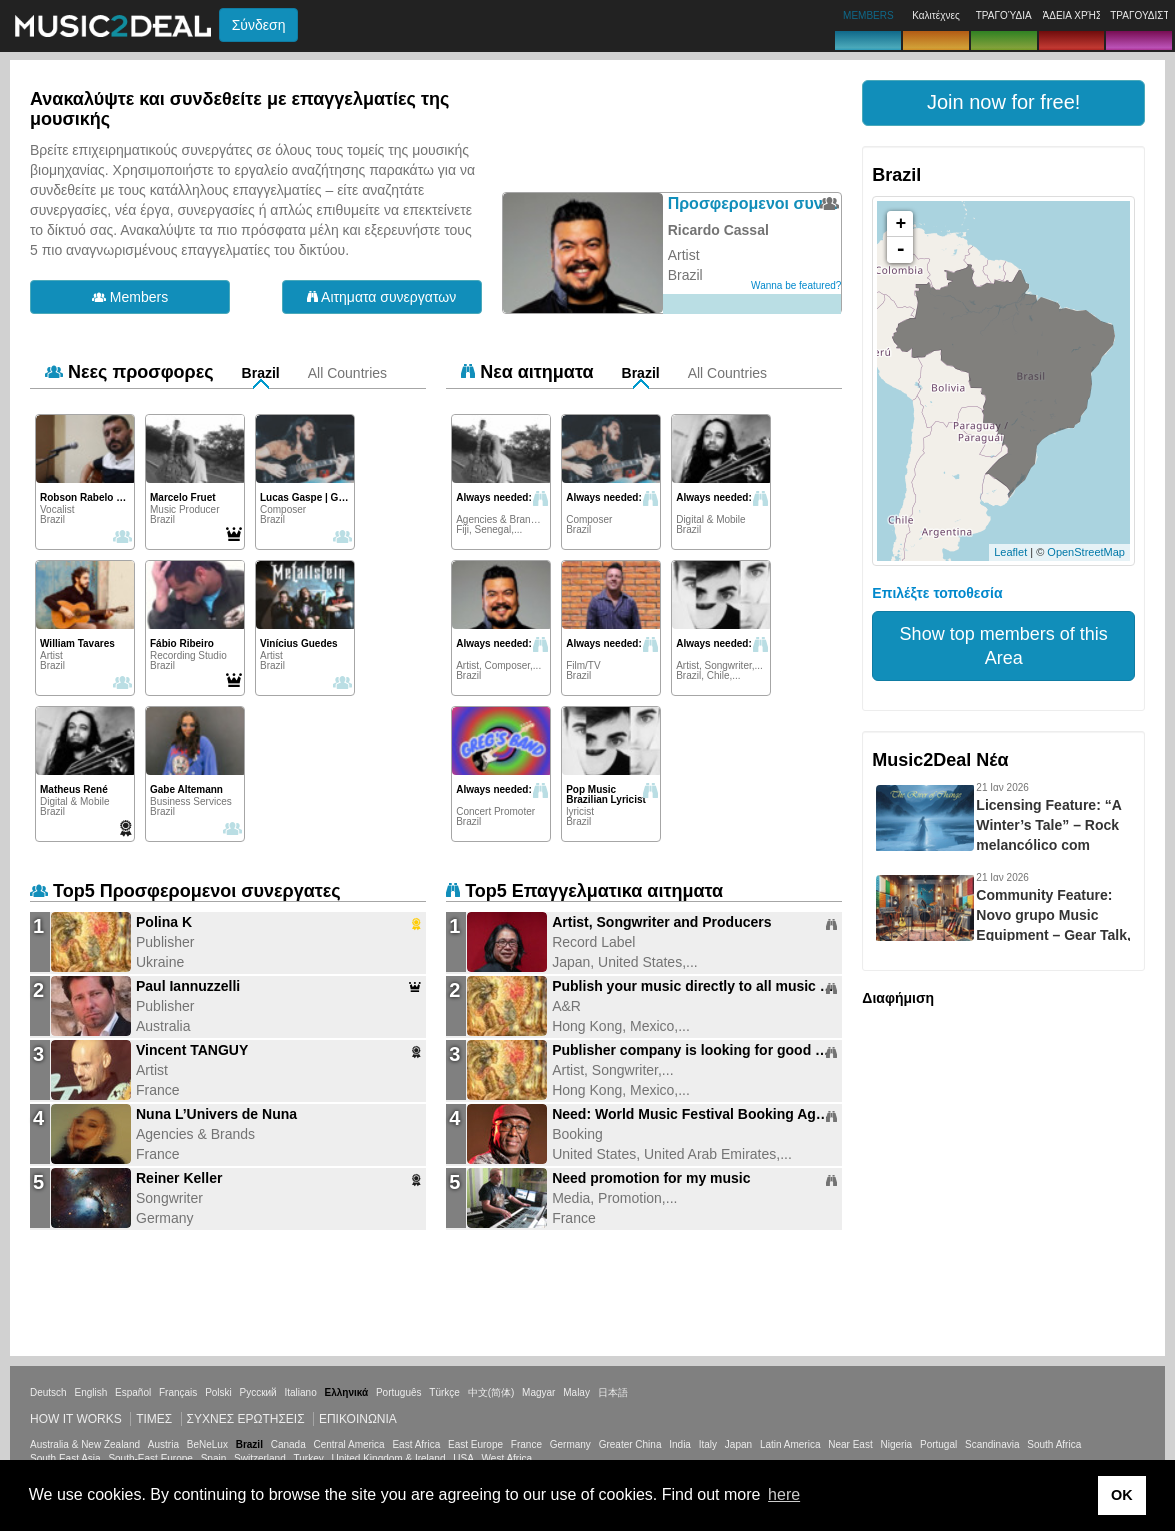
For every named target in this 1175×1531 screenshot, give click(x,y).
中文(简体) (491, 1392)
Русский (258, 1392)
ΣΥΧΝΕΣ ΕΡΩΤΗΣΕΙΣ (246, 1419)
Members (130, 297)
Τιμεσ (154, 1419)
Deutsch (48, 1392)
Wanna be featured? (796, 285)
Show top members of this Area (1004, 646)
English (90, 1392)
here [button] (784, 1494)
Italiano (300, 1392)
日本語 (613, 1392)
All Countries (347, 373)
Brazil (261, 373)
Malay (576, 1392)
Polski (218, 1392)
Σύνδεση (259, 25)
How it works (76, 1419)
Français (178, 1392)
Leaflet (1010, 552)
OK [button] (1122, 1495)
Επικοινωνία (358, 1419)
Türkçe (444, 1392)
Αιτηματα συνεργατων (381, 297)
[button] (1003, 103)
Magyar (538, 1392)
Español (133, 1392)
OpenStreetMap (1086, 552)
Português (399, 1392)
